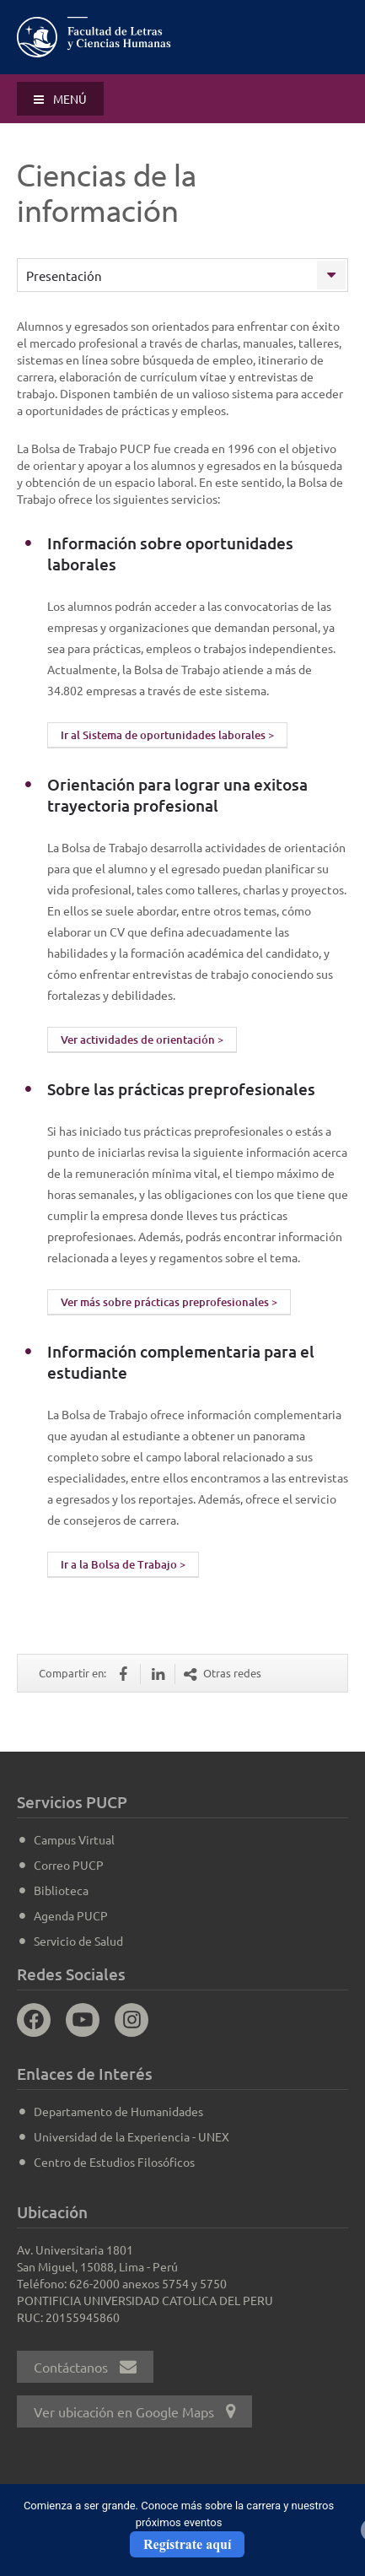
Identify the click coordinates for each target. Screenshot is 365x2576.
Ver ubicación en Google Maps (134, 2411)
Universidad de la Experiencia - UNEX (131, 2136)
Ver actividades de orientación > (142, 1039)
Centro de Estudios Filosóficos (114, 2161)
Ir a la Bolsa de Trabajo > (123, 1564)
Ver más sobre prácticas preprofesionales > (169, 1302)
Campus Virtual (74, 1839)
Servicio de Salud (78, 1940)
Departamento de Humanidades (118, 2111)
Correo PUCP (69, 1864)
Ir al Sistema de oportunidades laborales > (167, 735)
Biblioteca (61, 1890)
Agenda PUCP (71, 1915)
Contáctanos (85, 2366)
